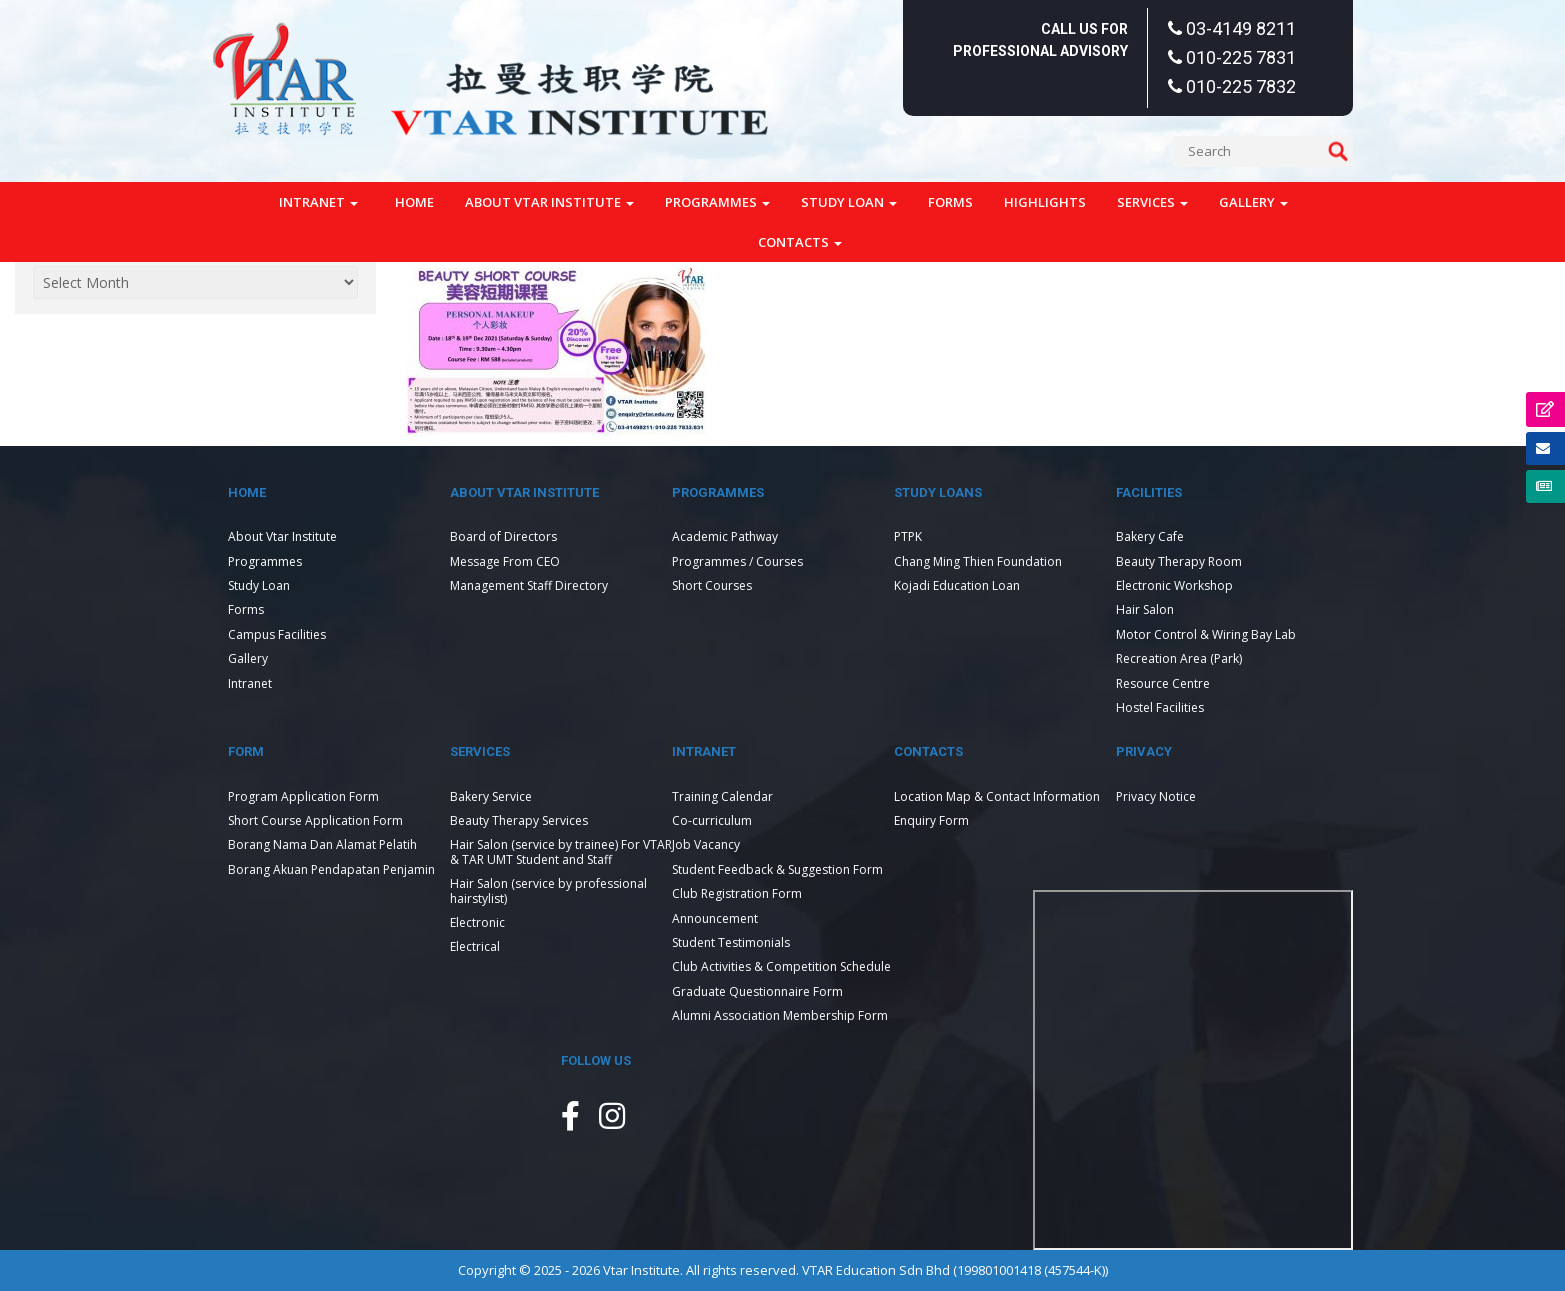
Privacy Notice (1156, 796)
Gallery (1253, 202)
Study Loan (849, 202)
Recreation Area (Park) (1179, 658)
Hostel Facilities (1160, 707)
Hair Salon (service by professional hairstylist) (548, 890)
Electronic (477, 922)
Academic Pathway (725, 536)
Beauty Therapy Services (519, 820)
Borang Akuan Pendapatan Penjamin (331, 869)
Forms (950, 202)
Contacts (800, 242)
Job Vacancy (706, 844)
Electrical (475, 946)
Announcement (715, 918)
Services (1152, 202)
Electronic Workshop (1174, 585)
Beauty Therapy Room (1179, 561)
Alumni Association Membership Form (780, 1015)
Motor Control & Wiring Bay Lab (1206, 634)
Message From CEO (505, 561)
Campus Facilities (277, 634)
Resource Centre (1163, 683)
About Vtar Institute (549, 202)
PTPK (908, 536)
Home (414, 202)
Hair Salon (1145, 609)
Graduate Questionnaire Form (757, 991)
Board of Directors (503, 536)
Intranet (318, 202)
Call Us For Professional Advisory (1040, 40)
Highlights (1045, 202)
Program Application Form (303, 796)
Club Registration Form (737, 893)
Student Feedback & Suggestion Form (777, 869)
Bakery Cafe (1150, 536)
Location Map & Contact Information (997, 796)
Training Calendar (722, 796)
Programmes (717, 202)
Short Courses (712, 585)
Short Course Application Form (315, 820)
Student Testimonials (731, 942)
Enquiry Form (931, 820)
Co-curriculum (712, 820)
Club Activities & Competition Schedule (781, 966)
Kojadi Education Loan (957, 585)
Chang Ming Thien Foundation (978, 561)
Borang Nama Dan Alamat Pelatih (322, 844)
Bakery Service (491, 796)
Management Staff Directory (529, 585)
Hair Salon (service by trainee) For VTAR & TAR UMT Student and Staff (561, 851)
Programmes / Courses (737, 561)
